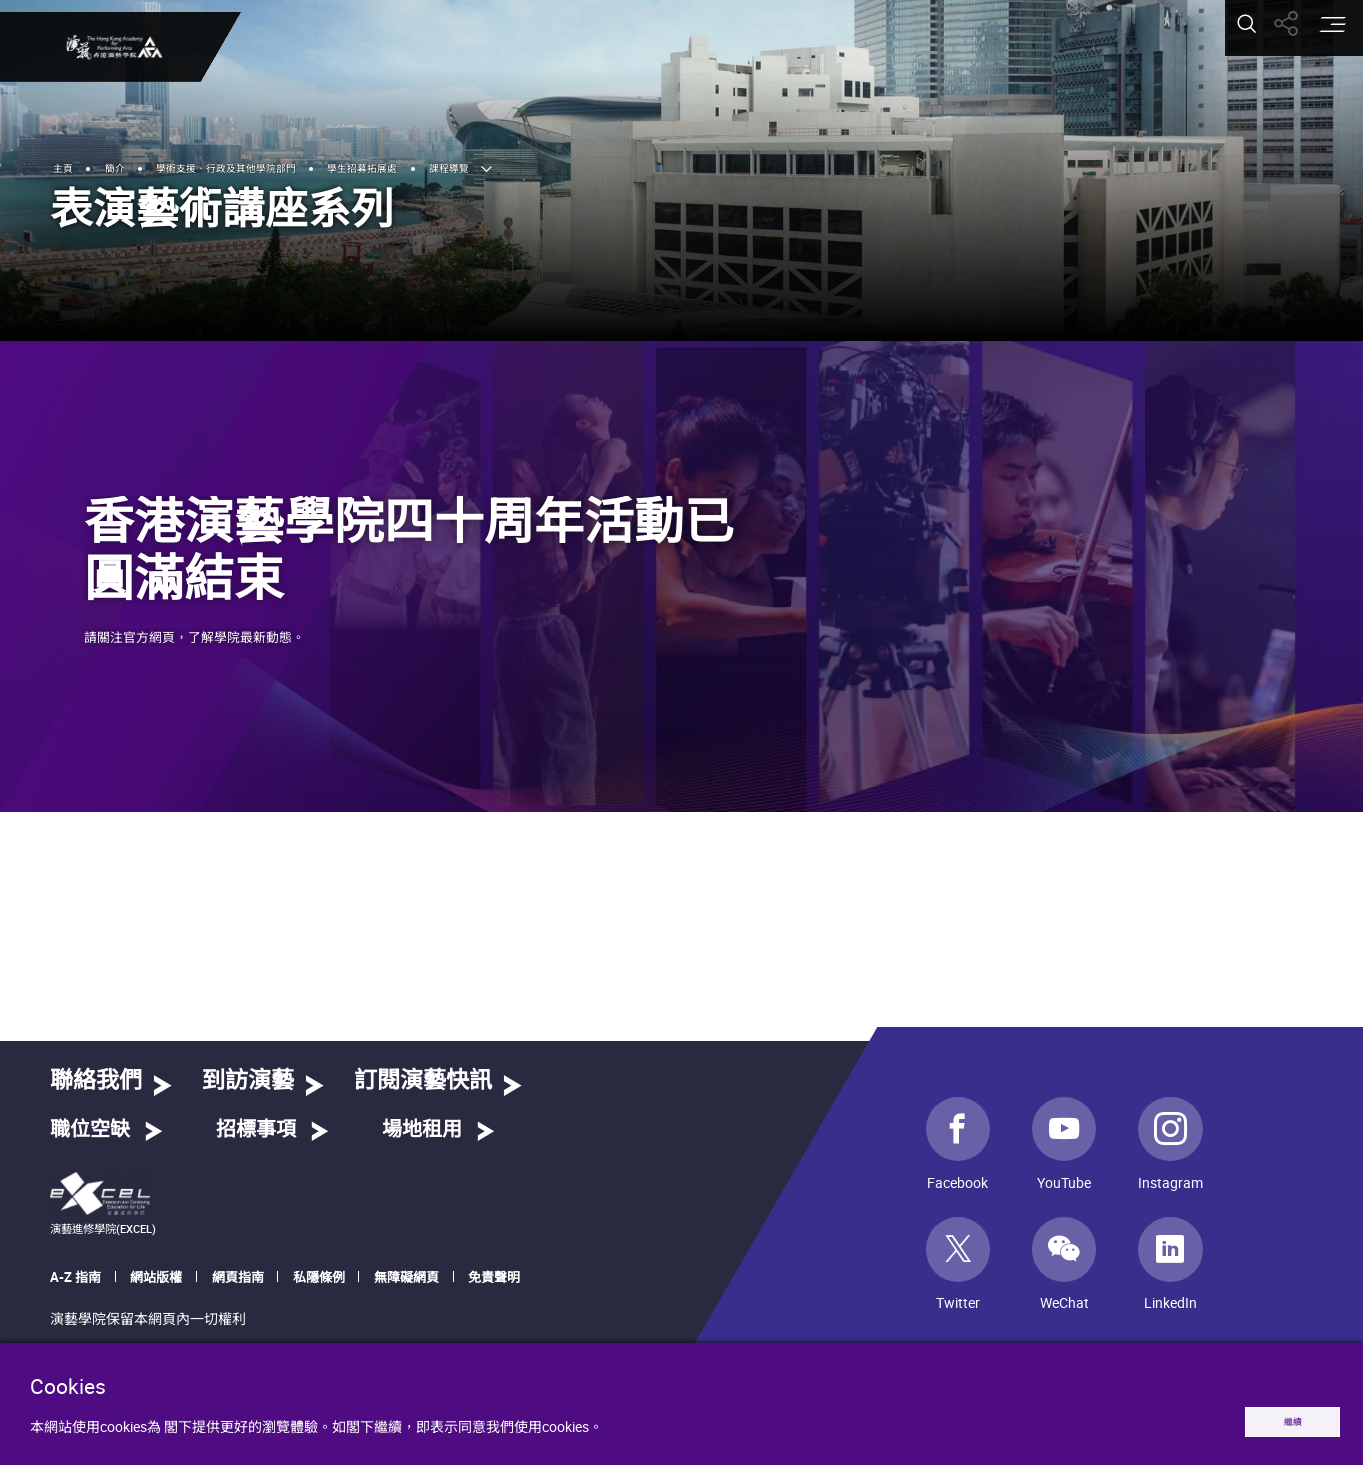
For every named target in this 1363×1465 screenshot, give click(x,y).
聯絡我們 (96, 1081)
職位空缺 (90, 1130)
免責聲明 (494, 1277)
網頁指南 (238, 1277)
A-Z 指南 (75, 1277)
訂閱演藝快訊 (423, 1081)
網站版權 (156, 1277)
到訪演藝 (248, 1081)
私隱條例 (319, 1277)
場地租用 (422, 1130)
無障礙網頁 (406, 1277)
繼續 (1270, 1416)
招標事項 (256, 1130)
